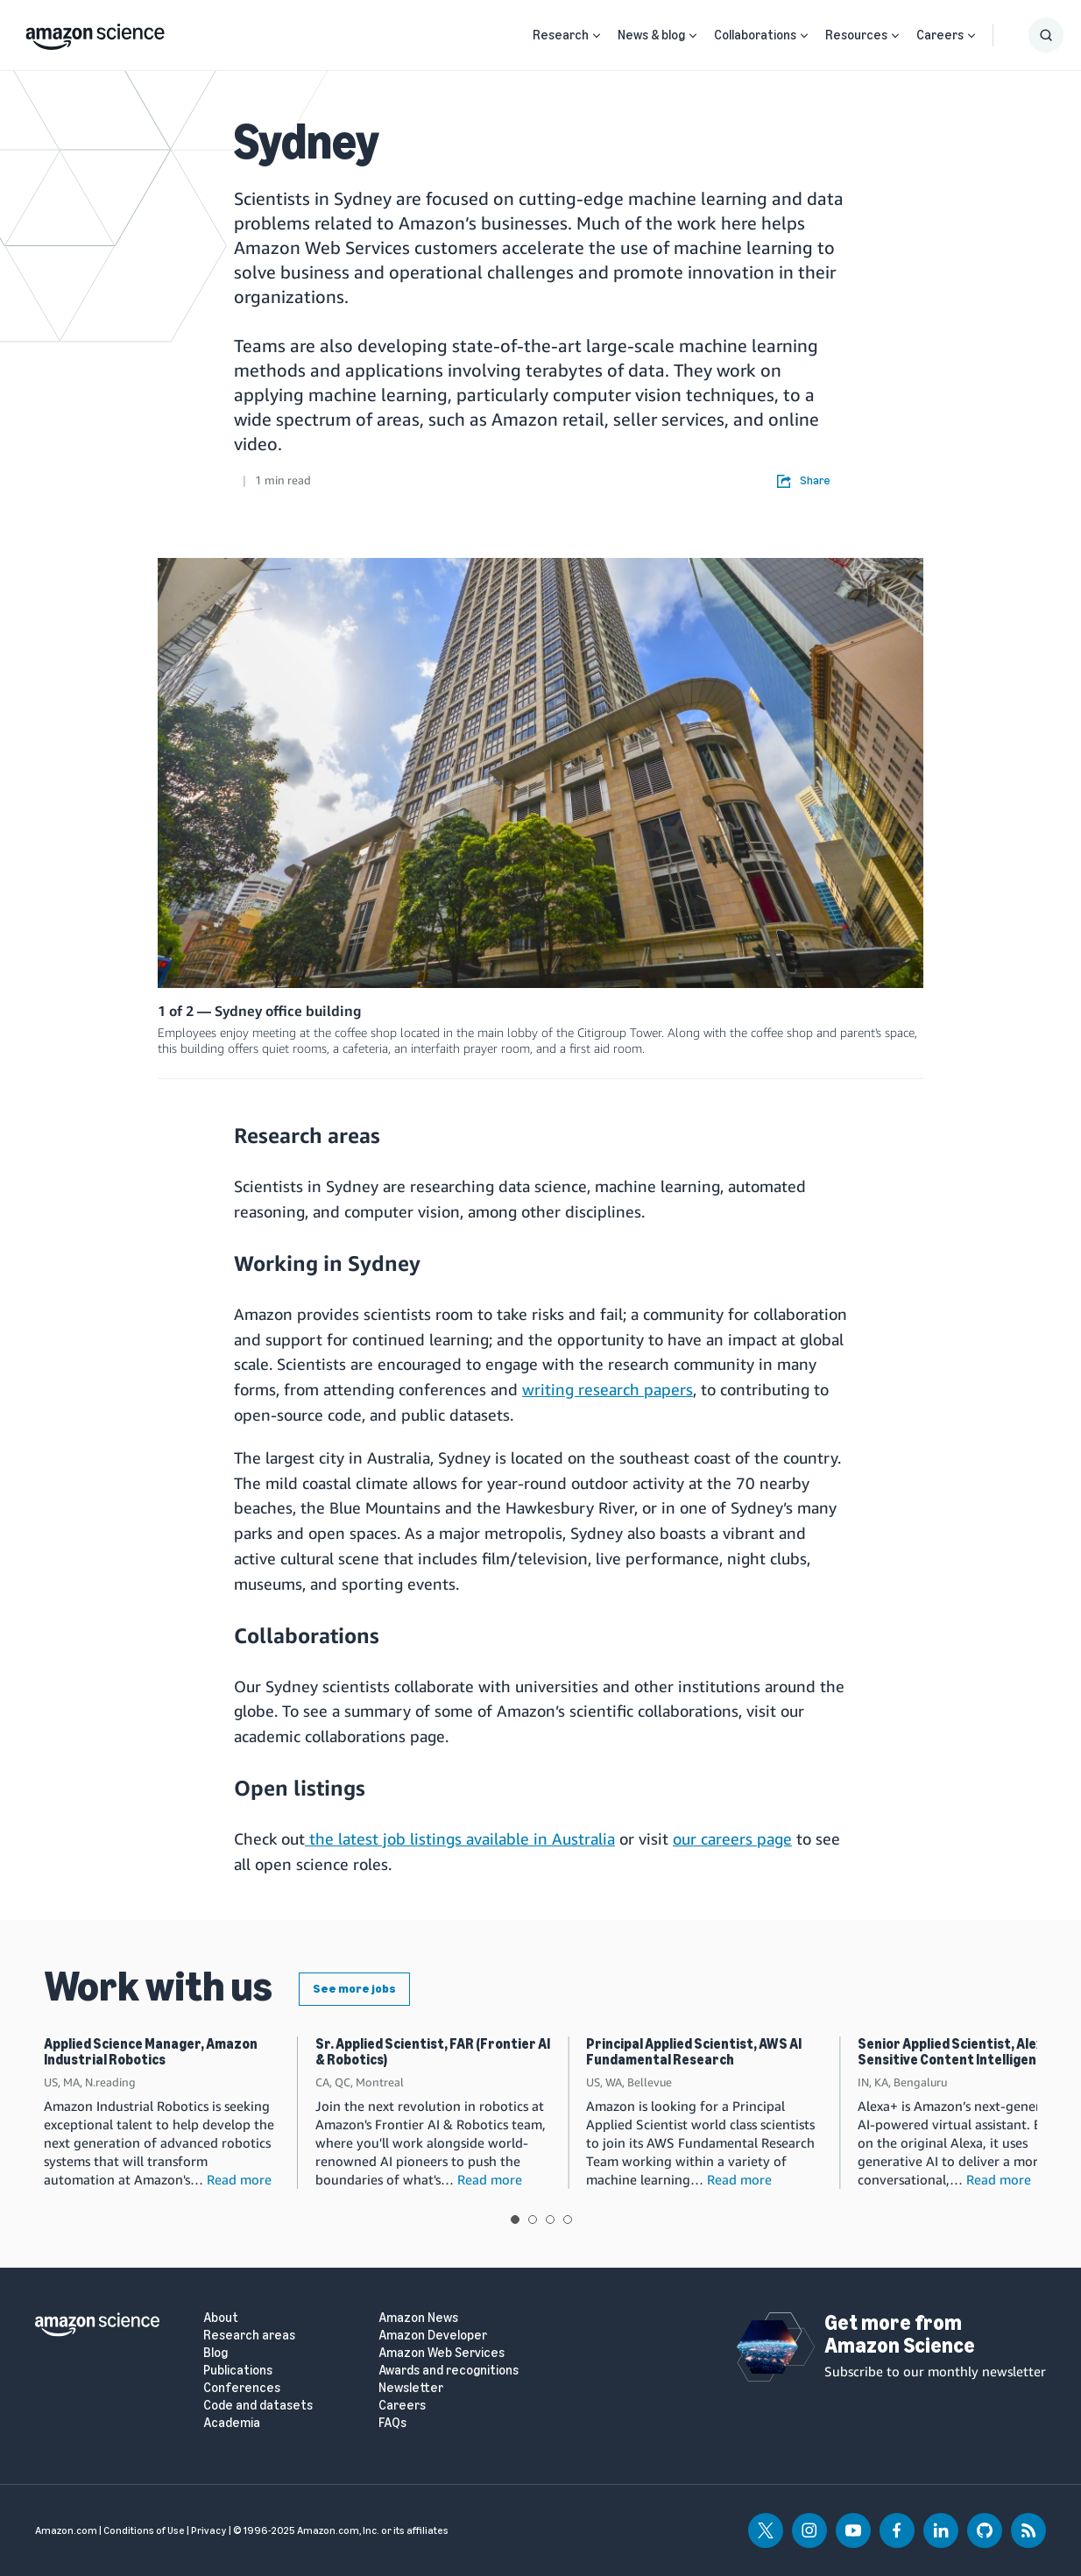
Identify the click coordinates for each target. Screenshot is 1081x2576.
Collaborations (755, 35)
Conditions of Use (144, 2530)
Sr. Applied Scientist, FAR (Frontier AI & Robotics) (432, 2052)
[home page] (95, 32)
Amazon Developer (432, 2335)
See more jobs (354, 1988)
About (220, 2318)
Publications (237, 2370)
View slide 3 (550, 2219)
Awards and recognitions (448, 2370)
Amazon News (418, 2318)
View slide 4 (567, 2219)
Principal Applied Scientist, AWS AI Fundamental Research (694, 2052)
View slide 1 (515, 2219)
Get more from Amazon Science (899, 2334)
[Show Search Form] (1045, 35)
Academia (231, 2423)
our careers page (732, 1838)
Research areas (249, 2335)
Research (561, 35)
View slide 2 (532, 2219)
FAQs (392, 2423)
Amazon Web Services (441, 2353)
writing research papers (607, 1389)
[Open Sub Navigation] (596, 35)
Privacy (209, 2530)
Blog (215, 2353)
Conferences (241, 2388)
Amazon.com (66, 2530)
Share (803, 481)
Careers (940, 35)
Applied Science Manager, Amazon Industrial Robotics (151, 2052)
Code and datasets (258, 2405)
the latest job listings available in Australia (460, 1838)
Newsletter (410, 2388)
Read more (239, 2179)
